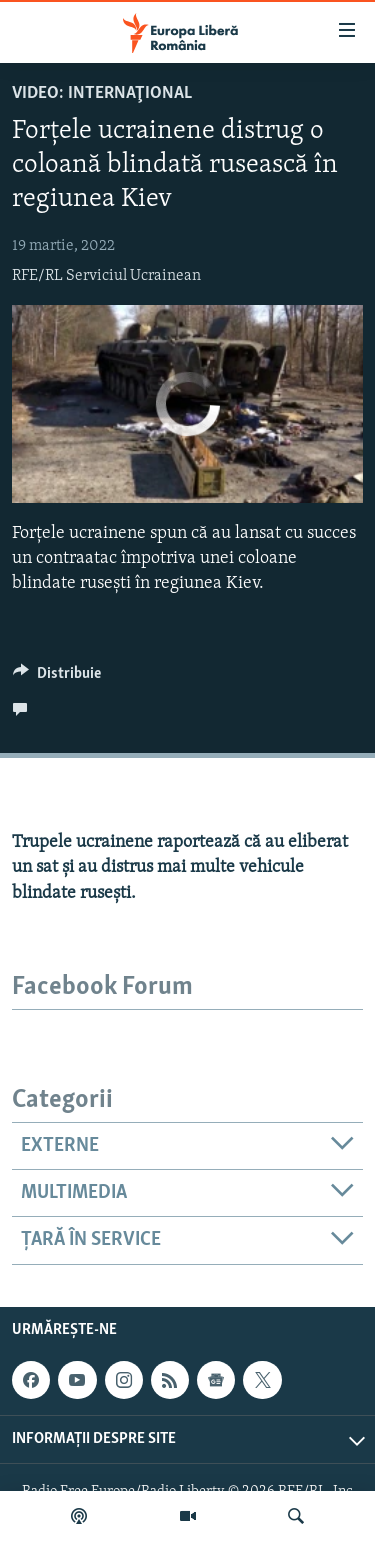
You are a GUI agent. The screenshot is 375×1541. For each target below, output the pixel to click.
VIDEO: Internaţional (102, 93)
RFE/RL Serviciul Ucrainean (106, 276)
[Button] (57, 678)
